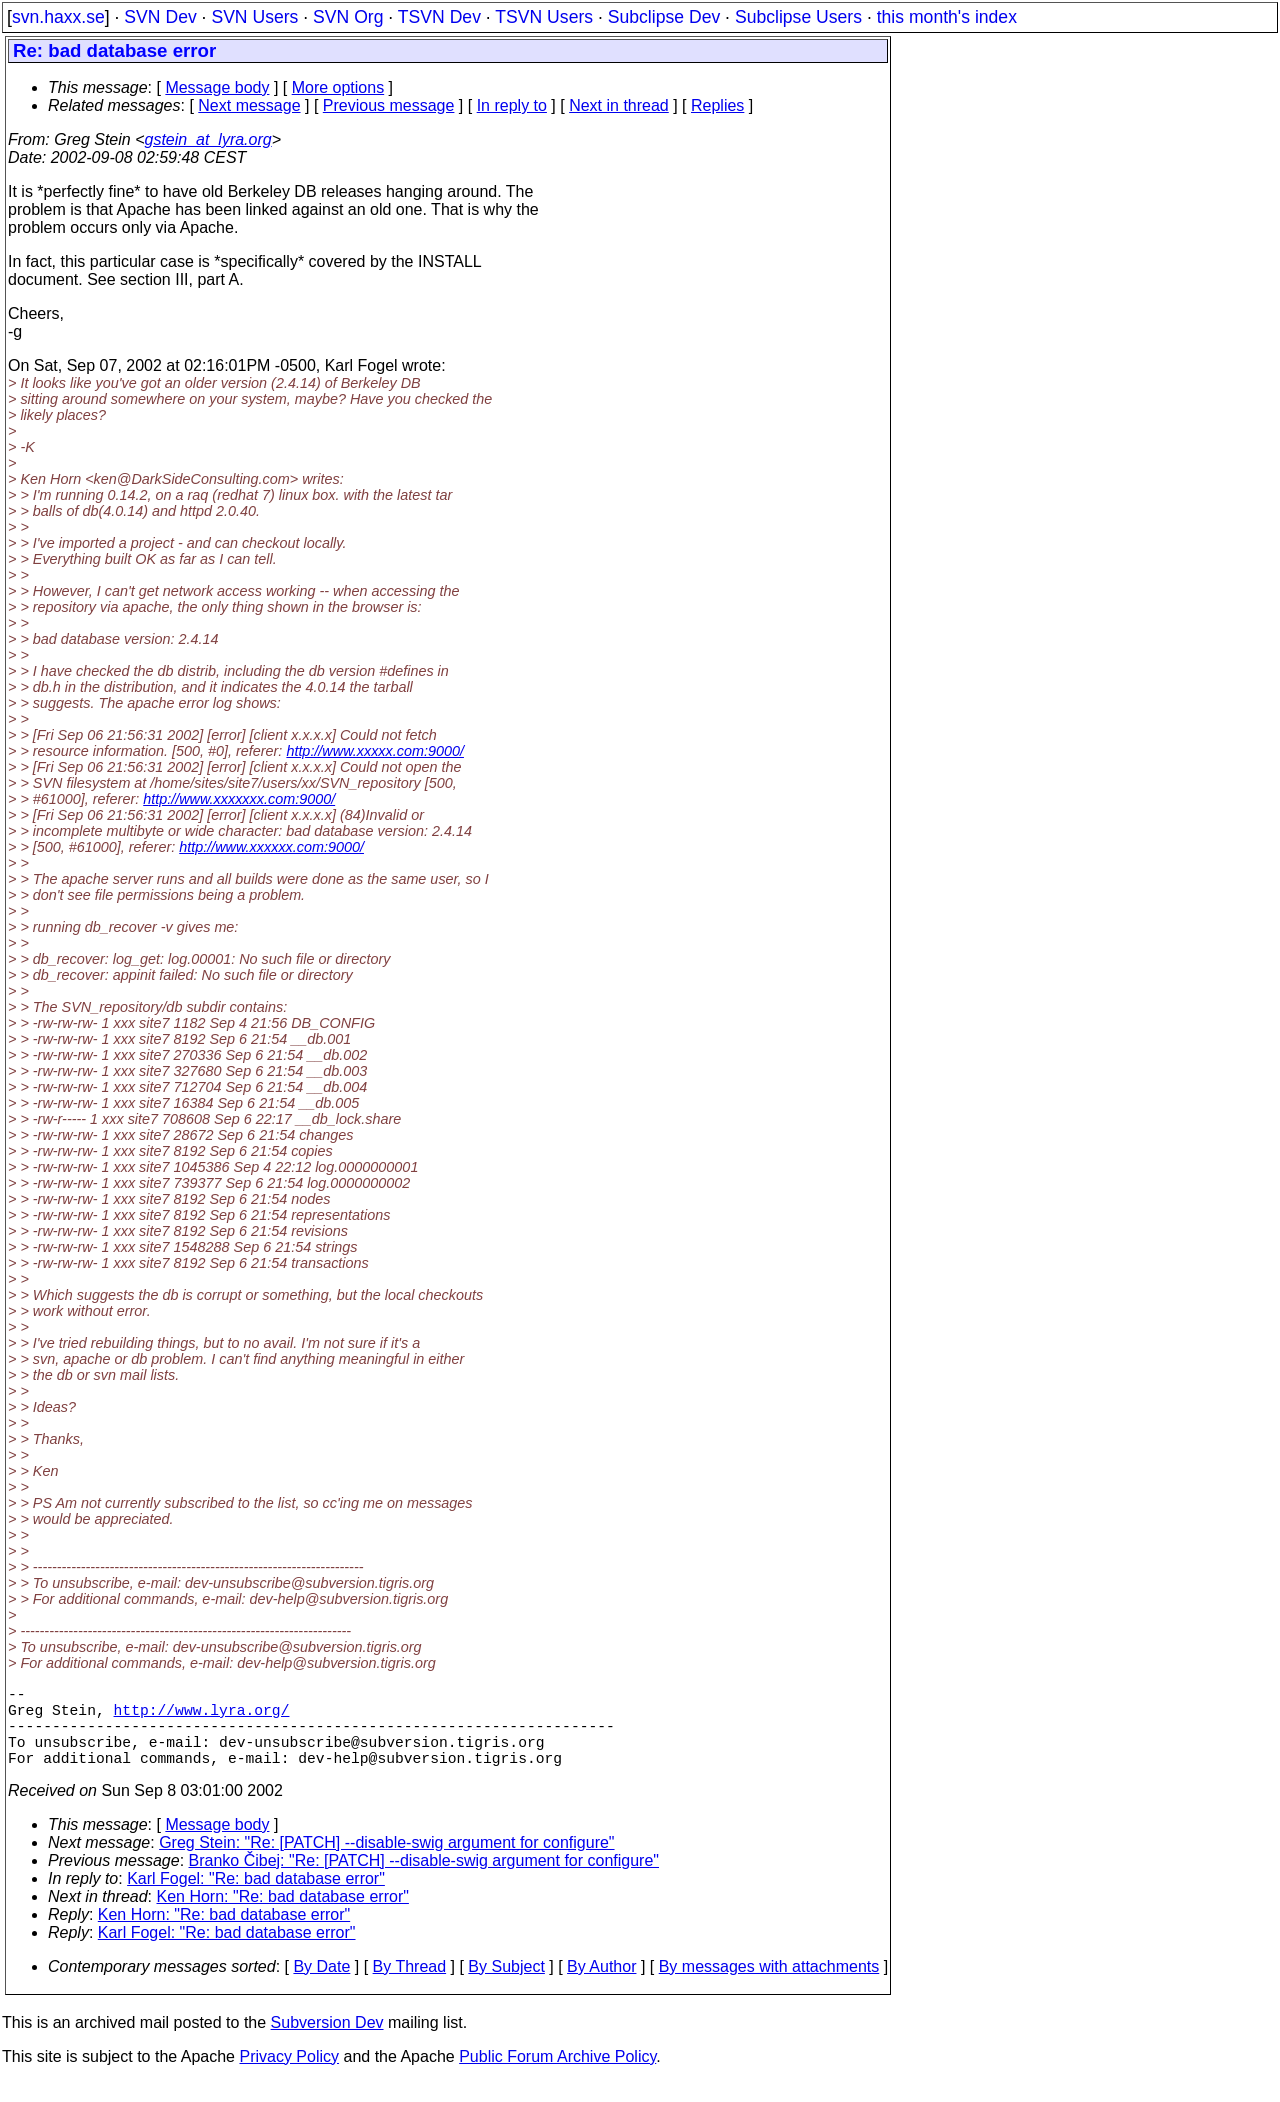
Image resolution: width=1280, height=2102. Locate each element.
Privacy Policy (289, 2076)
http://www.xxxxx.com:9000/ (375, 751)
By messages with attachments (769, 1986)
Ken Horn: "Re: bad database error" (283, 1916)
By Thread (410, 1986)
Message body (217, 87)
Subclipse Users (798, 17)
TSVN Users (544, 17)
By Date (321, 1986)
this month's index (947, 17)
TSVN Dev (439, 17)
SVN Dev (160, 17)
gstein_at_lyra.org (208, 139)
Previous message (389, 105)
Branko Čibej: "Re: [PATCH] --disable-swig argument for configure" (424, 1880)
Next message (249, 105)
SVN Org (348, 17)
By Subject (506, 1986)
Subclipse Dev (664, 17)
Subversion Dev (327, 2042)
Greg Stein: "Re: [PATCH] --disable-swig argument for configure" (386, 1862)
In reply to (512, 105)
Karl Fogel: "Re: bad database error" (256, 1898)
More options (338, 87)
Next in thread (619, 105)
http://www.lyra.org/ (202, 1717)
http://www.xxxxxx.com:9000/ (271, 847)
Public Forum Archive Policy (557, 2076)
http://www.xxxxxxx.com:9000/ (239, 799)
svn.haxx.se (58, 17)
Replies (717, 105)
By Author (601, 1986)
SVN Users (254, 17)
